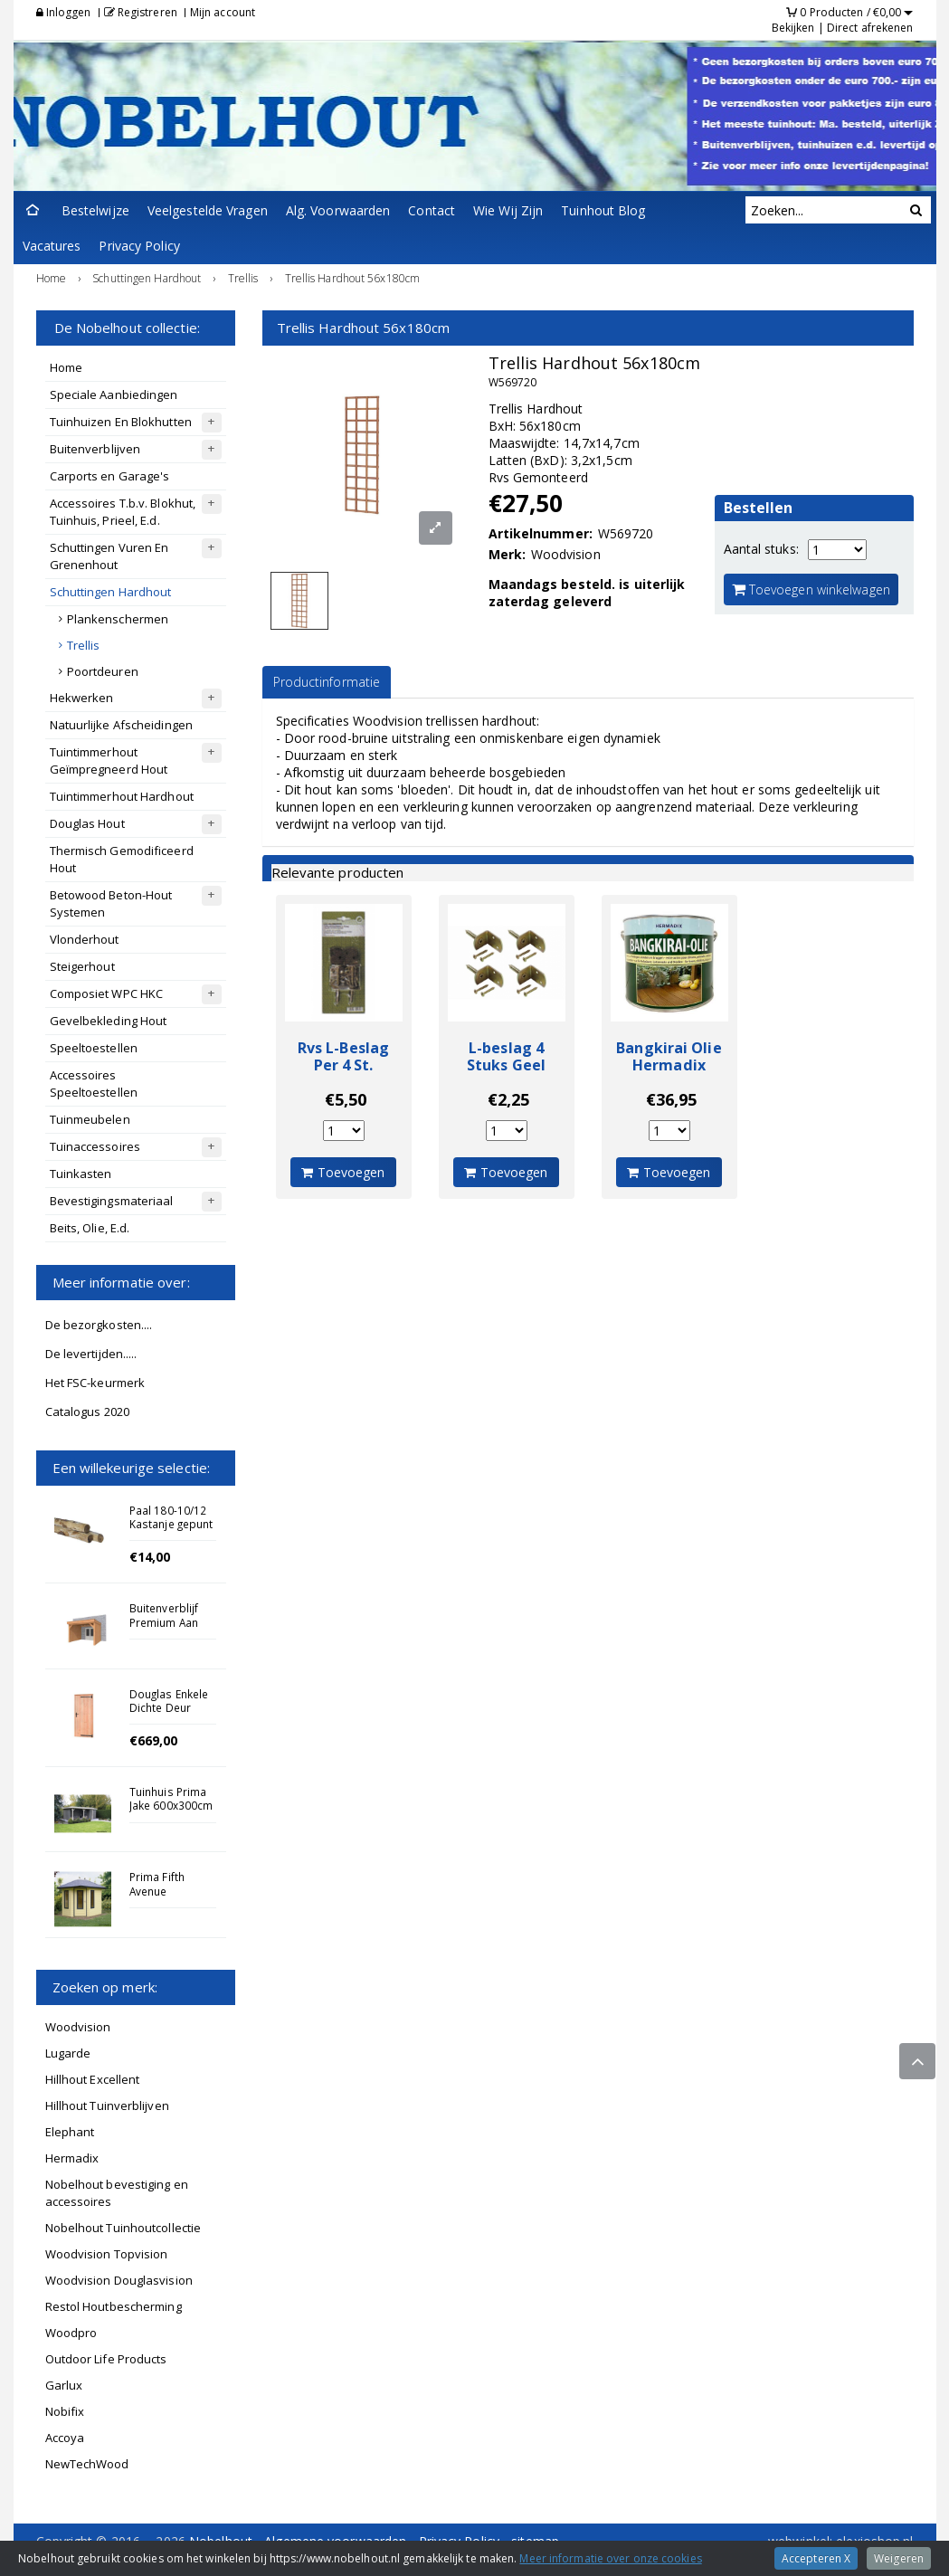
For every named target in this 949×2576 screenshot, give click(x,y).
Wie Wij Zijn (508, 210)
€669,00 (153, 1740)
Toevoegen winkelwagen (811, 589)
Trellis (83, 645)
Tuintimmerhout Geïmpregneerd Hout (109, 760)
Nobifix (65, 2411)
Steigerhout (82, 966)
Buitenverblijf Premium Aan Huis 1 (163, 1621)
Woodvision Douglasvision (119, 2280)
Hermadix (72, 2158)
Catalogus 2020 (87, 1411)
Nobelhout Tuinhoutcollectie (123, 2228)
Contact (431, 210)
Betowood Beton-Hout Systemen (111, 903)
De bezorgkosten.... (99, 1325)
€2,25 (509, 1099)
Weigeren (899, 2558)
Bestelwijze (95, 210)
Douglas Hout (87, 823)
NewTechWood (87, 2464)
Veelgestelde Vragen (207, 210)
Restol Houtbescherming (113, 2306)
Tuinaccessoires (95, 1146)
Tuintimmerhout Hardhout (122, 796)
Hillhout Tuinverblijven (107, 2105)
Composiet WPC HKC (107, 993)
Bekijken (793, 27)
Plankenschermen (118, 619)
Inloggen (63, 12)
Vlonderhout (84, 939)
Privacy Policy (139, 245)
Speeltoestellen (94, 1048)
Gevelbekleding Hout (108, 1020)
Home (66, 367)
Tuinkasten (81, 1173)
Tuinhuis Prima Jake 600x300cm (171, 1798)
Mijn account (222, 12)
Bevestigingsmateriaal (112, 1201)
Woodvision (78, 2027)
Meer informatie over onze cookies (610, 2558)
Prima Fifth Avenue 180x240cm (159, 1890)
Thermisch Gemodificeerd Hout (122, 859)
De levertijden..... (91, 1353)
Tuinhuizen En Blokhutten (121, 421)
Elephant (70, 2132)
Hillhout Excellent (92, 2079)
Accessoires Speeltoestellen (94, 1083)
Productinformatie (327, 681)
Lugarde (68, 2053)
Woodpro (71, 2332)
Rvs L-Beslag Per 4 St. (343, 1056)
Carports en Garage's (110, 476)
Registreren (140, 12)
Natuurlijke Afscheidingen (122, 725)
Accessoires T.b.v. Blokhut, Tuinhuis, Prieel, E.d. (123, 511)
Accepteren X (816, 2558)
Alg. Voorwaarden (338, 210)
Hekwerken (82, 697)
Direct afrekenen (870, 27)
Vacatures (52, 245)
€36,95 (672, 1099)
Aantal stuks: (761, 548)
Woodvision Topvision (106, 2254)
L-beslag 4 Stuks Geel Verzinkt (506, 1064)
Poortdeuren (102, 671)
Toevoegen (342, 1172)
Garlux (64, 2385)
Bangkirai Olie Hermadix (668, 1056)
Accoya (65, 2437)
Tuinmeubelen (90, 1119)
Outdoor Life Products (106, 2359)
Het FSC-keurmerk (95, 1382)
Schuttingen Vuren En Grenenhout (109, 556)
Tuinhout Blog (603, 210)
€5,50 (346, 1099)
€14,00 (150, 1556)
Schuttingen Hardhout (111, 592)
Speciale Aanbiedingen (114, 394)
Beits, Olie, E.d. (90, 1228)
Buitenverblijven (95, 449)
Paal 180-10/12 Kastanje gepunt (171, 1517)
